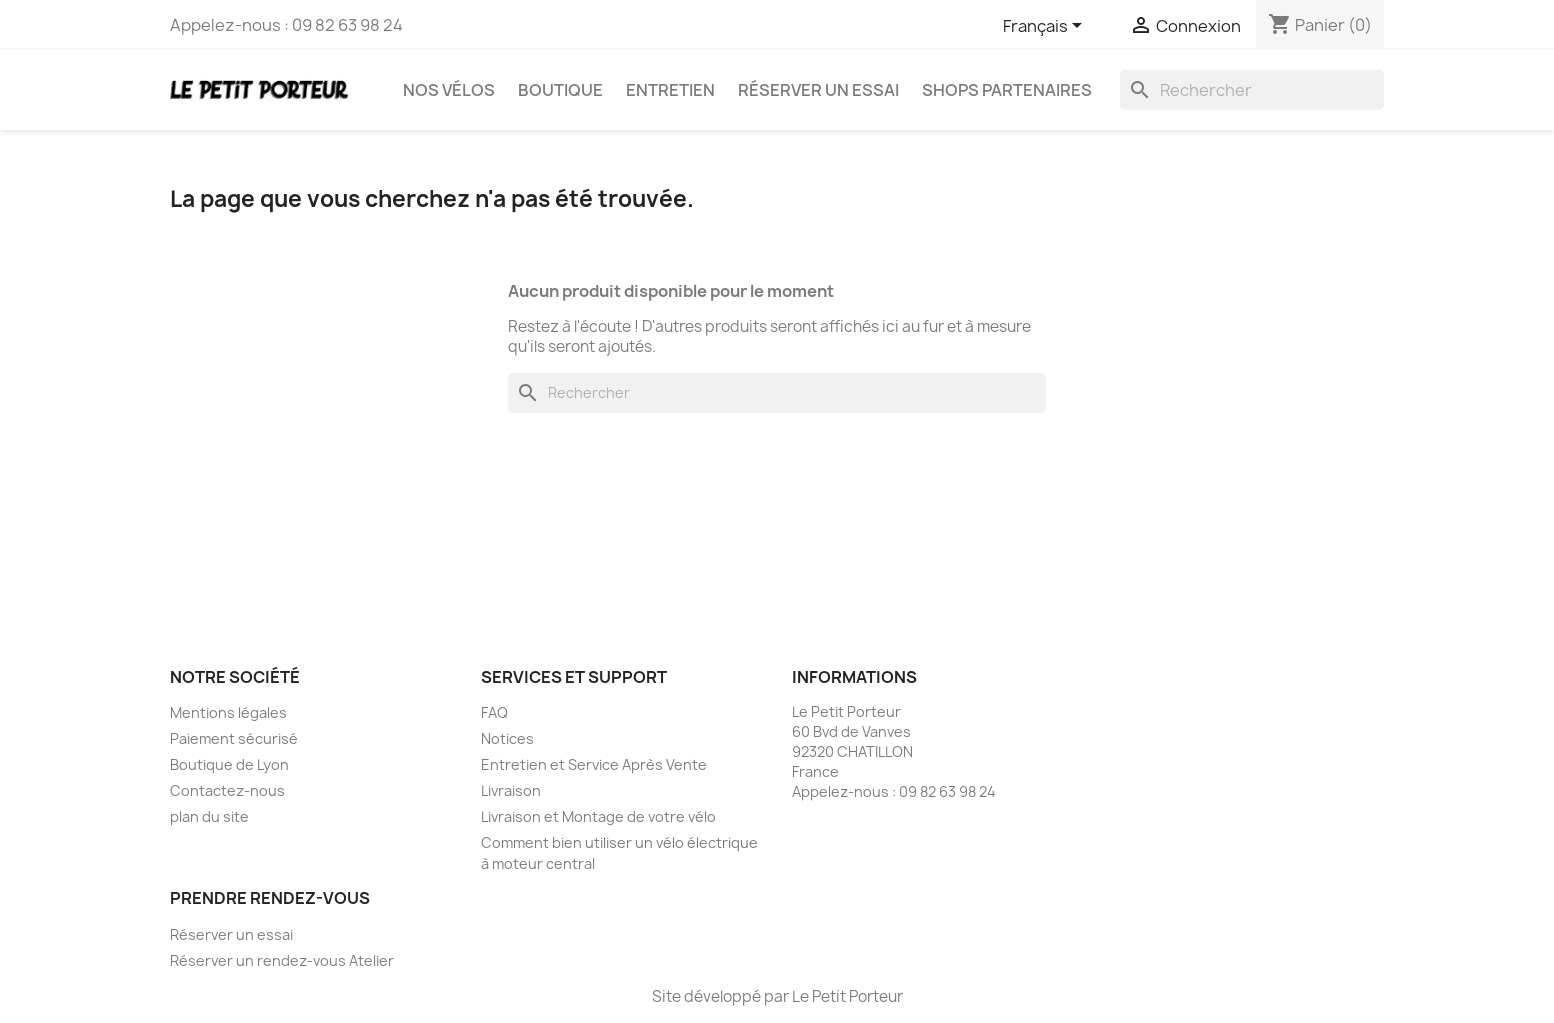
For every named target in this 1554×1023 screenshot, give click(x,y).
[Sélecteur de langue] (1046, 27)
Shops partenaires (1007, 90)
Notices (507, 738)
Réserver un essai (818, 90)
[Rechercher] (1252, 90)
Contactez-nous (227, 790)
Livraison (511, 790)
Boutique (560, 90)
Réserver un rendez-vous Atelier (282, 960)
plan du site (209, 816)
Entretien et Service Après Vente (594, 764)
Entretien (670, 90)
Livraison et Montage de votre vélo (598, 816)
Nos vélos (449, 90)
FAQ (494, 712)
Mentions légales (228, 712)
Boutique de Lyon (229, 764)
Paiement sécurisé (234, 738)
